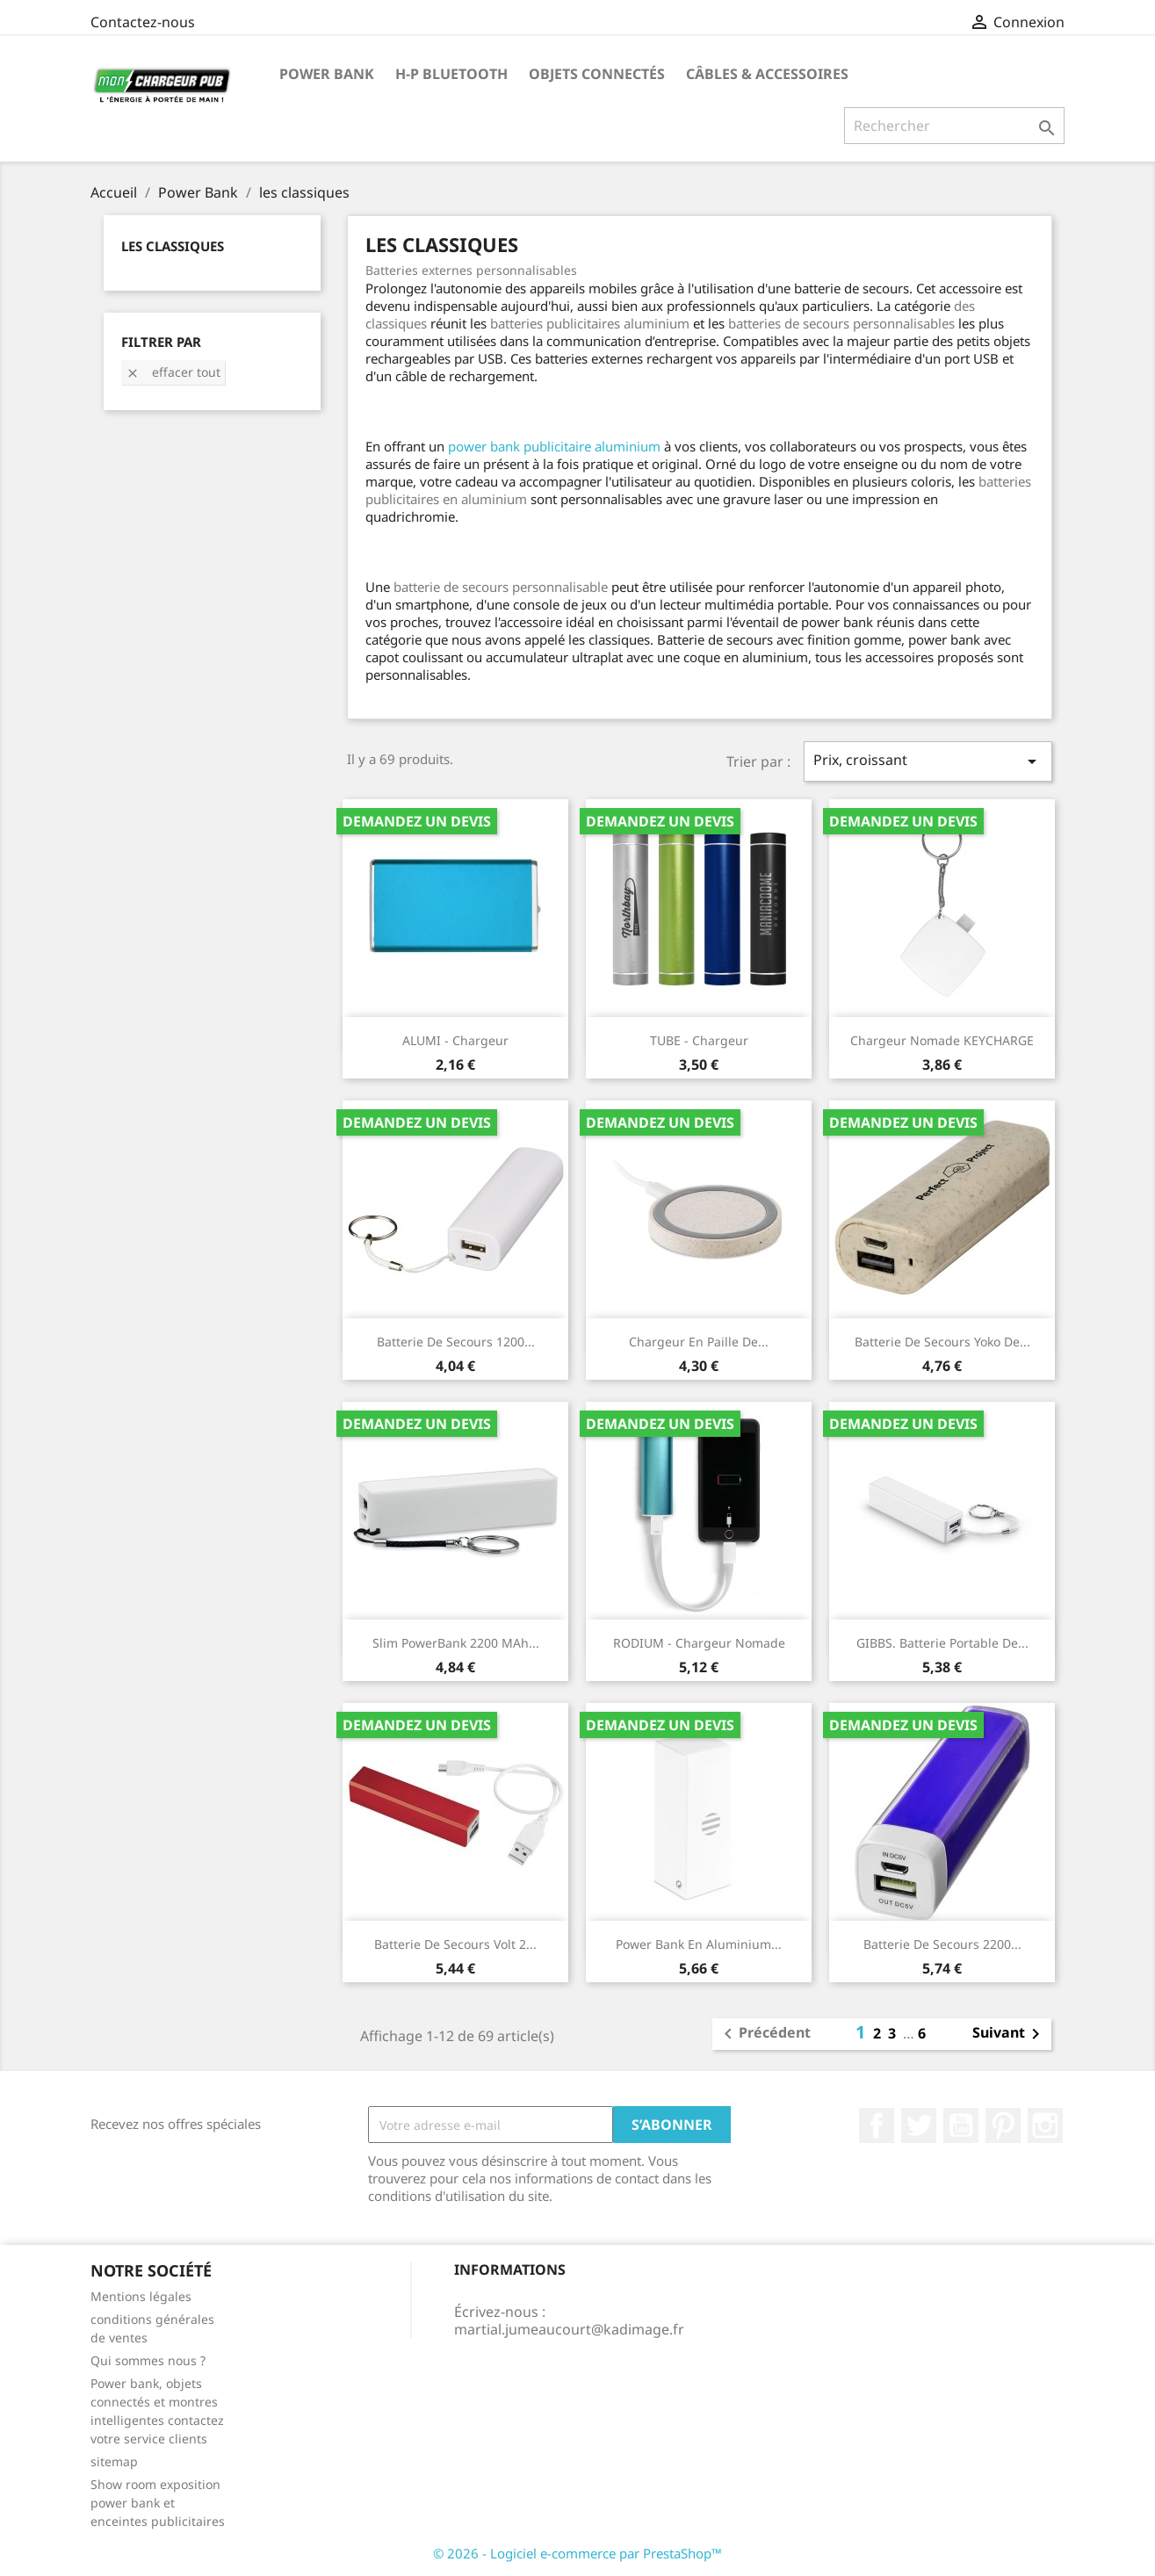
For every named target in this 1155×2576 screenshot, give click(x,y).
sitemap (114, 2461)
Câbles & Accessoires (767, 73)
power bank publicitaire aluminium (554, 446)
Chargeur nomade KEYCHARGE (942, 1040)
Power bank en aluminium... (699, 1944)
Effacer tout (173, 372)
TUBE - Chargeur (699, 1040)
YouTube (960, 2125)
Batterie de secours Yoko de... (942, 1341)
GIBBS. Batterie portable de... (942, 1642)
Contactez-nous (142, 22)
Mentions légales (140, 2296)
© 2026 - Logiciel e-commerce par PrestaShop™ (577, 2553)
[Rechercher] (954, 125)
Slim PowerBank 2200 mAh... (455, 1642)
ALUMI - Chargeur (455, 1040)
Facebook (876, 2125)
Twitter (918, 2125)
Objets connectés (597, 73)
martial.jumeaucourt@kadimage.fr (569, 2329)
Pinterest (1003, 2125)
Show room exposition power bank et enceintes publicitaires (157, 2502)
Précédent (764, 2034)
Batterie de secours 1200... (456, 1341)
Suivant (1009, 2034)
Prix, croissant (927, 761)
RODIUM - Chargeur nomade (699, 1642)
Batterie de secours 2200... (942, 1944)
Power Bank (326, 73)
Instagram (1045, 2125)
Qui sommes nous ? (148, 2360)
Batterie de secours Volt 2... (455, 1944)
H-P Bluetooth (451, 73)
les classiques (172, 246)
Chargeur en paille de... (699, 1341)
